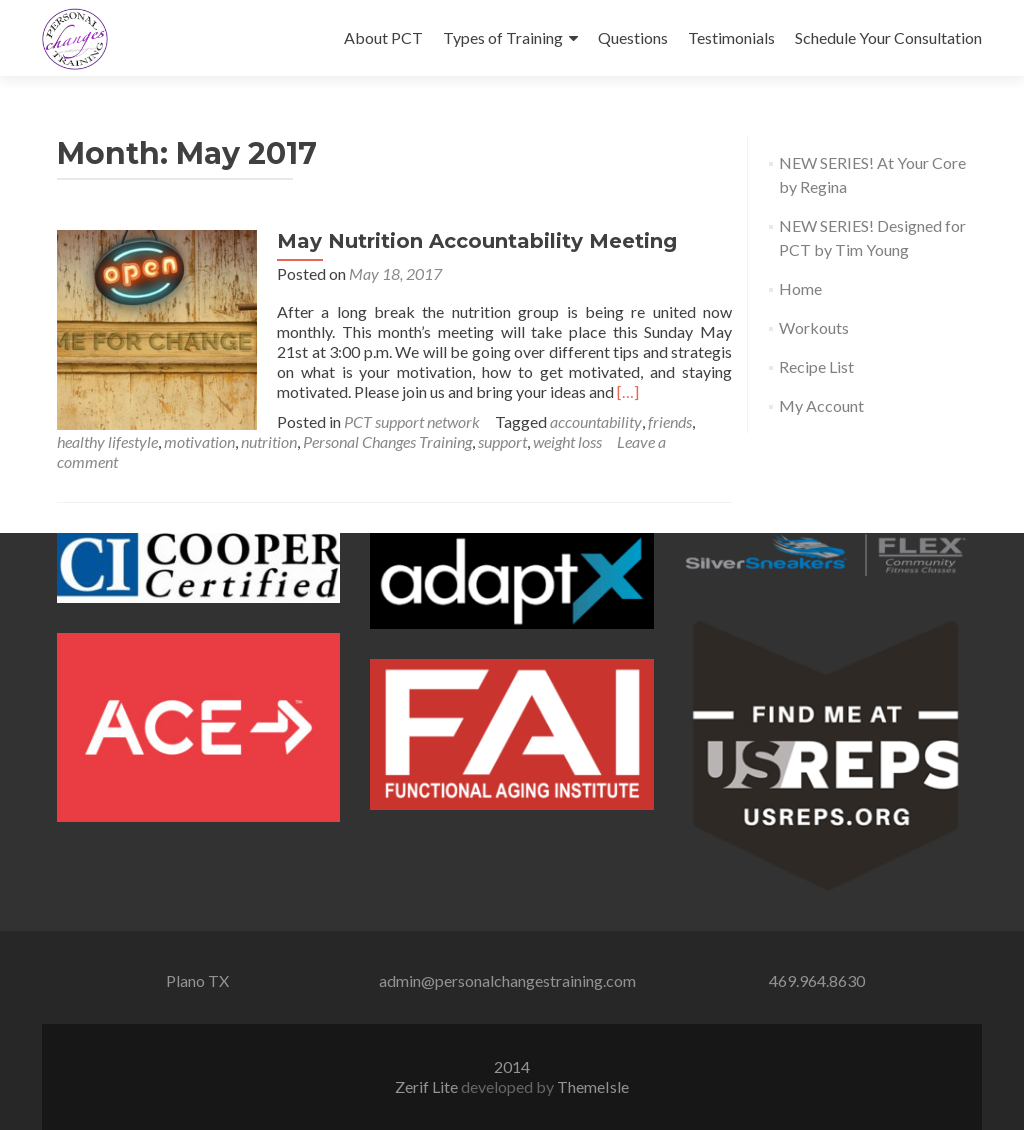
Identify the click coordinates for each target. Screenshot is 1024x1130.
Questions (633, 37)
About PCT (383, 37)
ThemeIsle (593, 1086)
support (502, 441)
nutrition (269, 441)
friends (670, 421)
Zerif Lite (428, 1086)
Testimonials (731, 37)
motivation (199, 441)
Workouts (814, 327)
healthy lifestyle (107, 441)
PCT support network (412, 421)
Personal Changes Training (387, 441)
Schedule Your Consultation (888, 37)
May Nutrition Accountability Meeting (477, 241)
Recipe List (816, 366)
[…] (628, 391)
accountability (596, 421)
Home (800, 288)
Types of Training (503, 37)
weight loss (567, 441)
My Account (821, 405)
